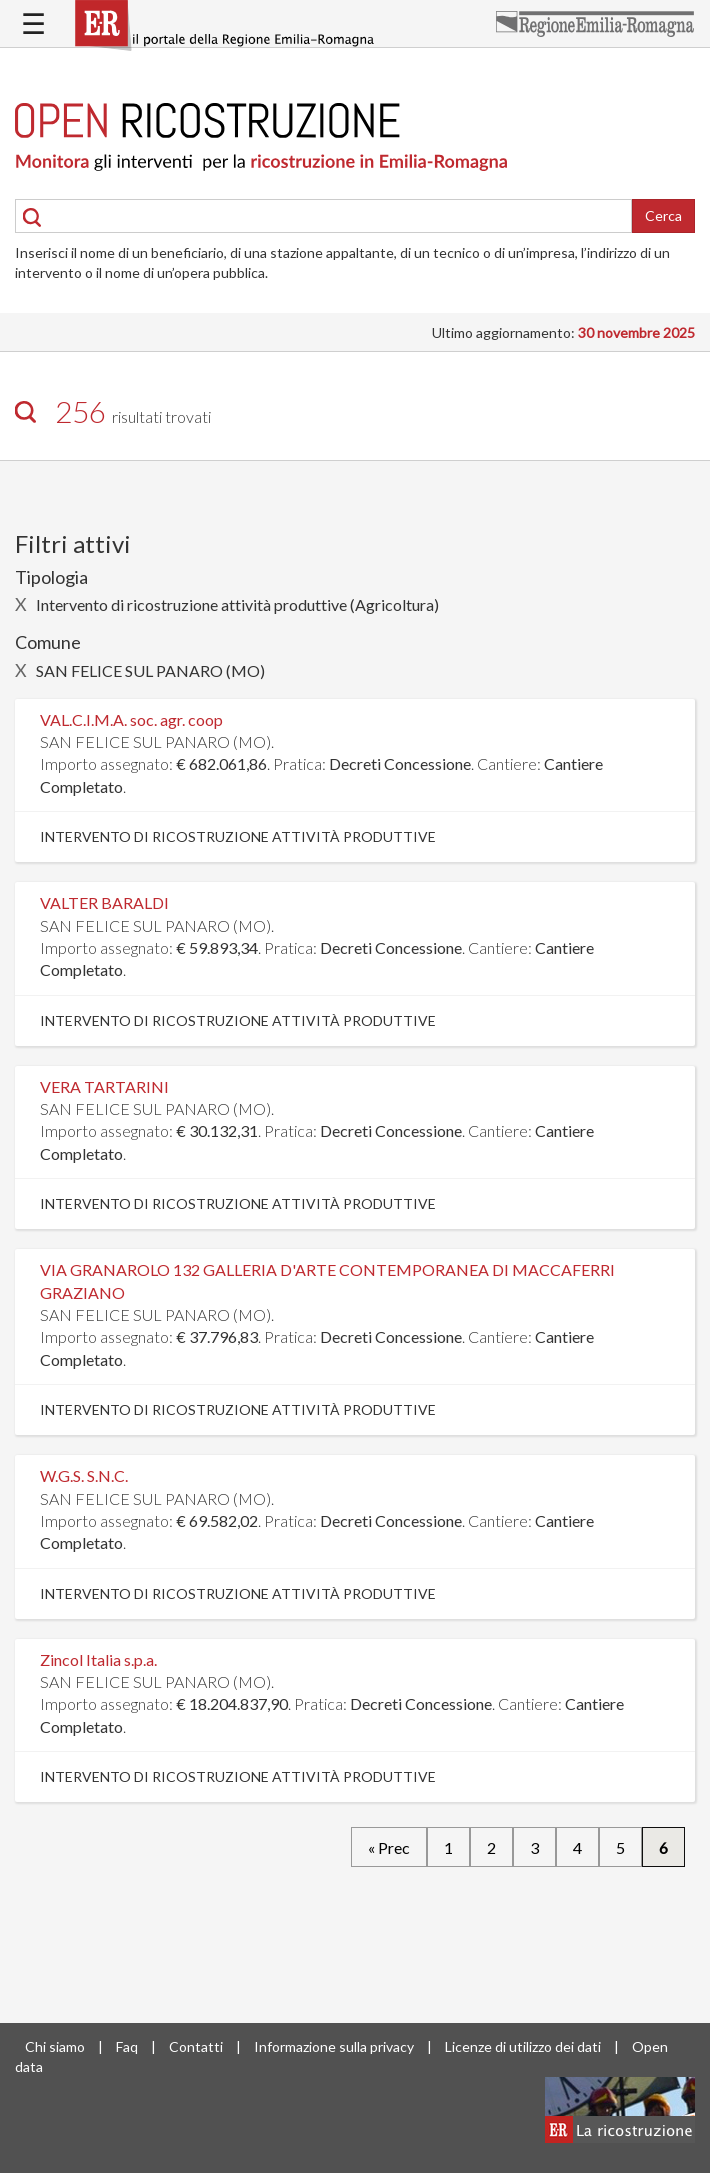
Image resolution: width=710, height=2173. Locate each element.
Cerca (663, 215)
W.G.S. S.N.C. (84, 1475)
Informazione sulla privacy (334, 2046)
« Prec (389, 1846)
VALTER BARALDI (104, 902)
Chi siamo (55, 2046)
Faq (127, 2046)
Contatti (196, 2046)
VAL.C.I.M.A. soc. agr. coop (131, 719)
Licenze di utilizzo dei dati (523, 2046)
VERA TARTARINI (104, 1086)
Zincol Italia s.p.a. (98, 1659)
